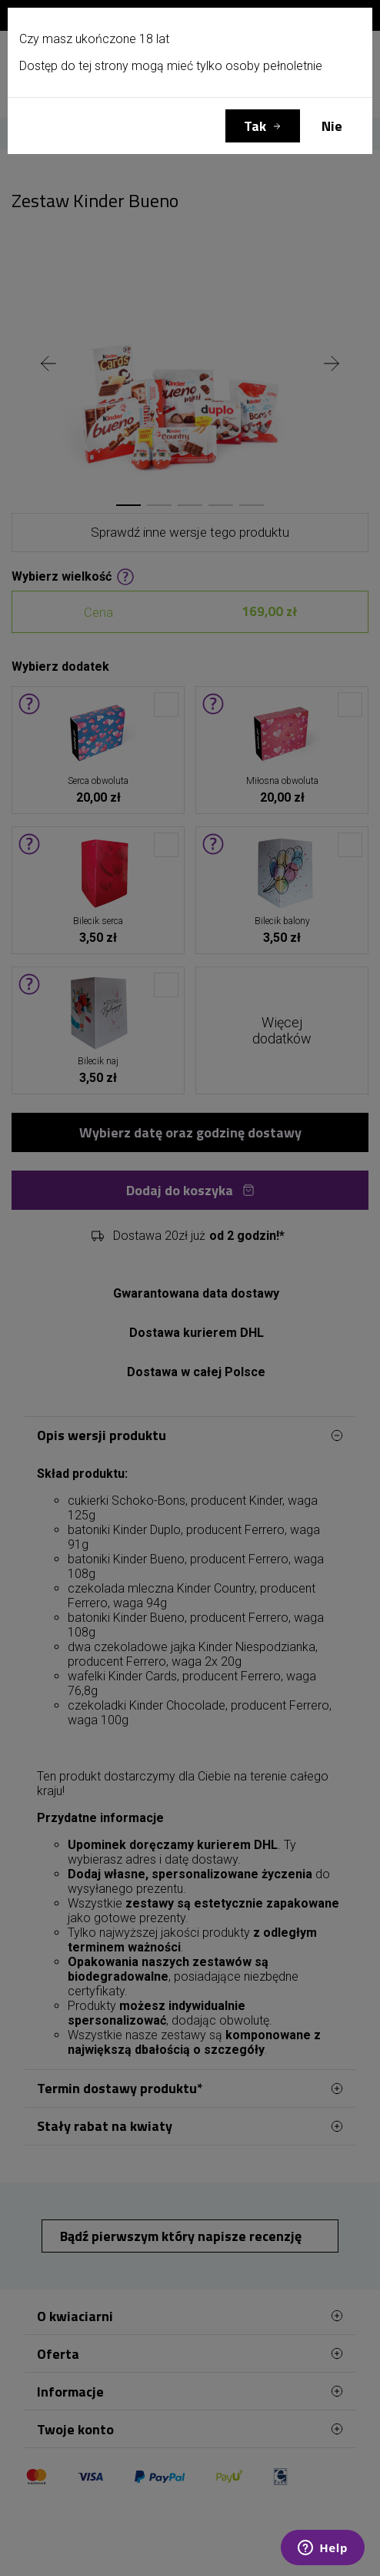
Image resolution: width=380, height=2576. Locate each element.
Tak (255, 126)
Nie (332, 126)
